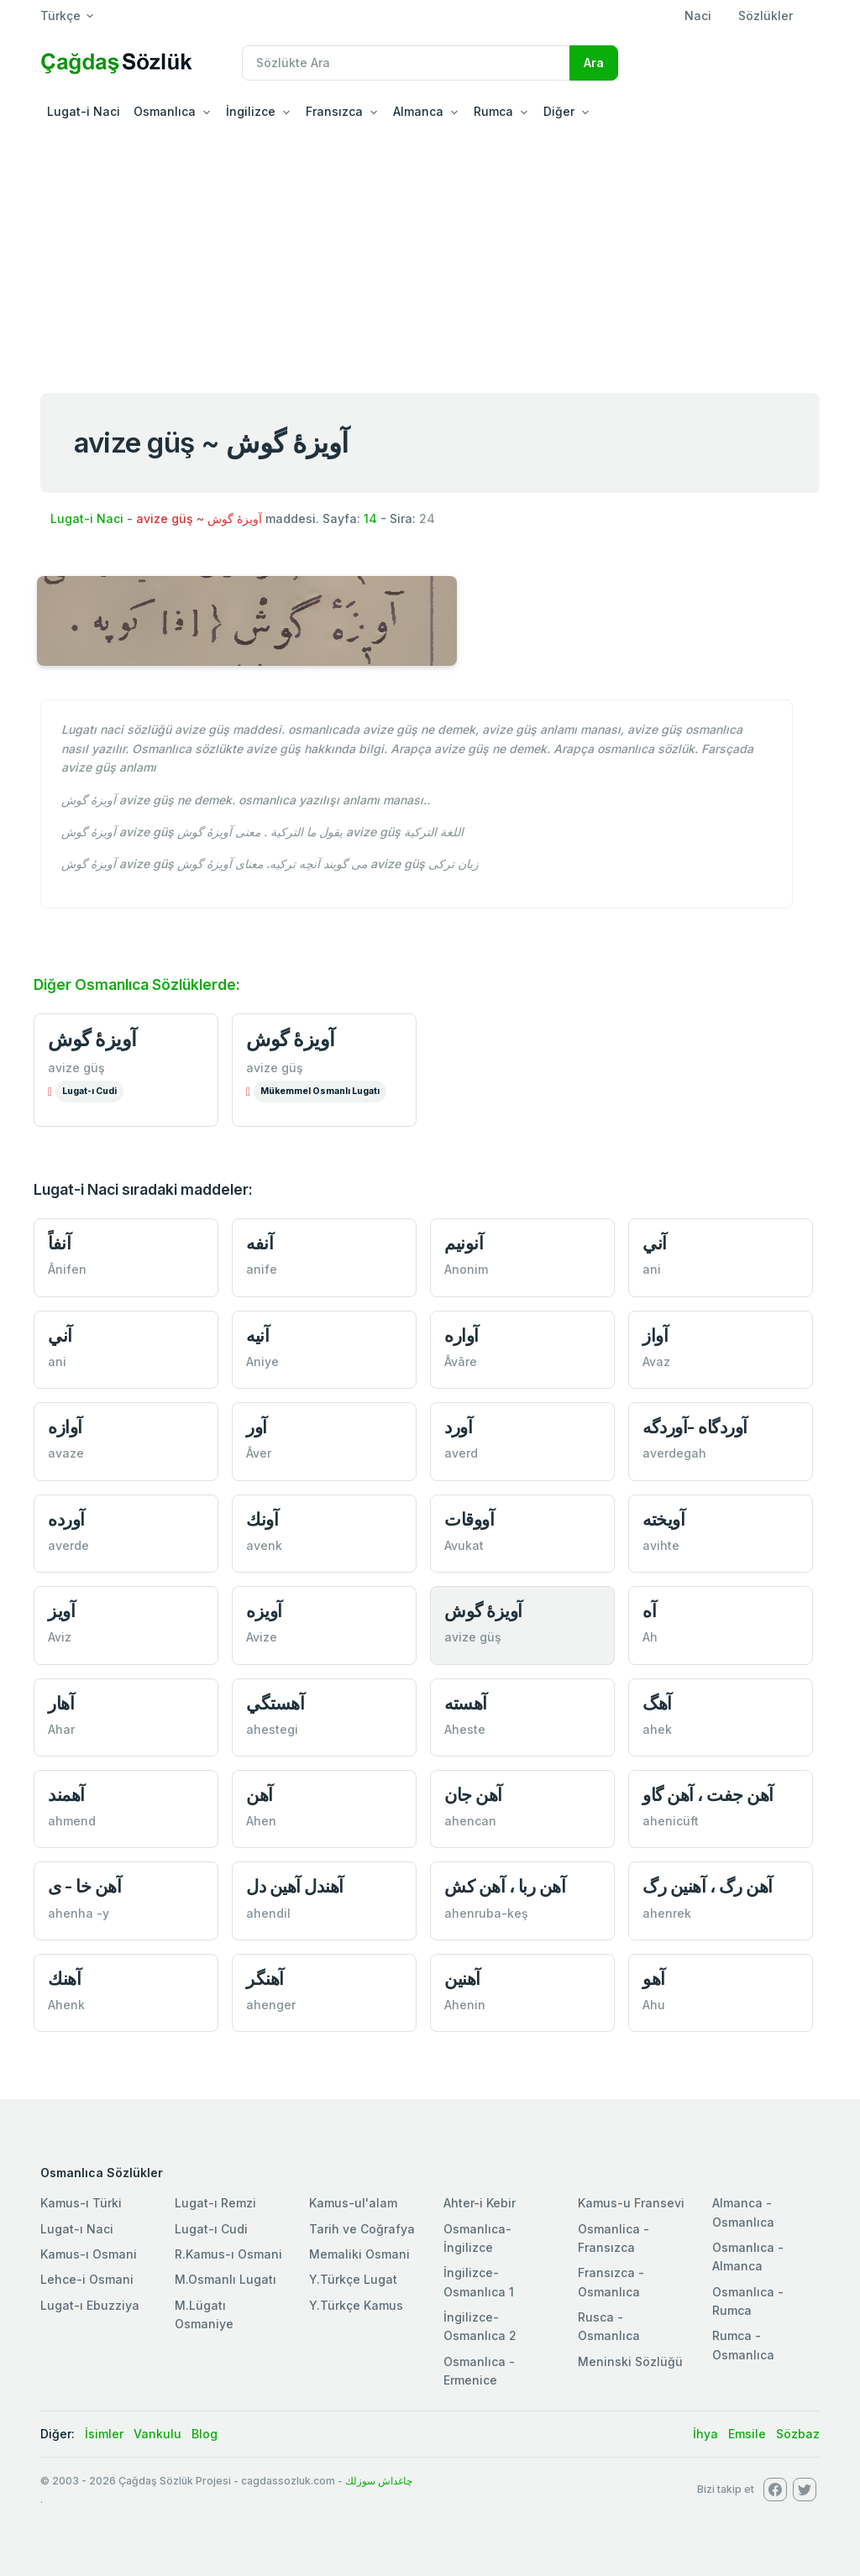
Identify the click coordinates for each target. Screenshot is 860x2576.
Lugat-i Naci (83, 111)
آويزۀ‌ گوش (483, 1610)
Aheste (464, 1729)
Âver (258, 1453)
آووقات (469, 1519)
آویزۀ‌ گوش (92, 1039)
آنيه (257, 1335)
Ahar (61, 1729)
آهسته (465, 1703)
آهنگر (265, 1978)
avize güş (76, 1067)
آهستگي (275, 1703)
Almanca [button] (418, 111)
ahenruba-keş (486, 1913)
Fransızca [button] (334, 111)
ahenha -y (78, 1913)
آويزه (264, 1610)
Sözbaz (798, 2434)
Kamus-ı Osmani (88, 2254)
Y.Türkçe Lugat (353, 2279)
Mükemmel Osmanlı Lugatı (320, 1091)
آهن (259, 1794)
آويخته (663, 1519)
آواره (461, 1335)
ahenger (271, 2004)
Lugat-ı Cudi (89, 1091)
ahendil (268, 1913)
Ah (650, 1637)
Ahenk (66, 2004)
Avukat (464, 1545)
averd (461, 1453)
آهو (653, 1978)
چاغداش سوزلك (378, 2480)
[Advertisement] (430, 255)
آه (649, 1610)
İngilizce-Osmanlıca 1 (478, 2281)
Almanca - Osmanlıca (743, 2212)
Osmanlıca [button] (165, 111)
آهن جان (473, 1794)
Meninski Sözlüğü (630, 2361)
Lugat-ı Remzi (215, 2203)
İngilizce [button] (250, 111)
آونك (262, 1519)
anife (261, 1269)
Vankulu (157, 2434)
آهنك (64, 1978)
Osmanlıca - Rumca (748, 2301)
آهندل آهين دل (294, 1886)
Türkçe (60, 15)
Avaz (656, 1361)
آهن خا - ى (84, 1886)
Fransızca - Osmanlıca (611, 2281)
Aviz (59, 1637)
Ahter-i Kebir (479, 2203)
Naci (697, 15)
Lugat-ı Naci (76, 2229)
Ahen (261, 1821)
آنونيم (463, 1243)
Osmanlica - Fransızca (613, 2238)
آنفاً (59, 1243)
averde (68, 1545)
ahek (657, 1729)
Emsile (747, 2434)
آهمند (66, 1794)
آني (654, 1243)
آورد (458, 1426)
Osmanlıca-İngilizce (477, 2238)
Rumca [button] (493, 111)
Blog (204, 2434)
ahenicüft (670, 1821)
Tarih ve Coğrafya (362, 2229)
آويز (61, 1610)
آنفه (259, 1243)
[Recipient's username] (406, 63)
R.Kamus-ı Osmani (228, 2254)
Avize (261, 1637)
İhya (705, 2434)
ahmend (72, 1821)
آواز (655, 1335)
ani (651, 1269)
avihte (660, 1545)
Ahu (653, 2004)
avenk (264, 1545)
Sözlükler (765, 15)
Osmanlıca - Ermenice (479, 2370)
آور (256, 1426)
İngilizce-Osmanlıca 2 (480, 2326)
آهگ (657, 1703)
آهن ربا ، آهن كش (504, 1886)
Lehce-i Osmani (87, 2279)
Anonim (466, 1269)
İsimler (104, 2434)
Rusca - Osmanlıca (609, 2326)
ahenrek (666, 1913)
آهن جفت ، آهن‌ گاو (707, 1794)
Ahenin (464, 2004)
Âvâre (460, 1361)
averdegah (674, 1453)
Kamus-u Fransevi (631, 2203)
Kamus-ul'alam (353, 2203)
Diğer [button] (558, 111)
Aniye (262, 1361)
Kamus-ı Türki (81, 2203)
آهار (61, 1703)
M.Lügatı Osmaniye (204, 2314)
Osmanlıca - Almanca (748, 2256)
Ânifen (67, 1269)
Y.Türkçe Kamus (356, 2305)
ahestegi (272, 1729)
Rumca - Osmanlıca (743, 2344)
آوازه (65, 1426)
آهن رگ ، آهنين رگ (707, 1886)
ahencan (470, 1821)
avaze (66, 1453)
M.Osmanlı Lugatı (225, 2279)
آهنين (462, 1978)
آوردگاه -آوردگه (694, 1426)
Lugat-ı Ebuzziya (89, 2305)
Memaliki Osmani (359, 2254)
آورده (66, 1519)
